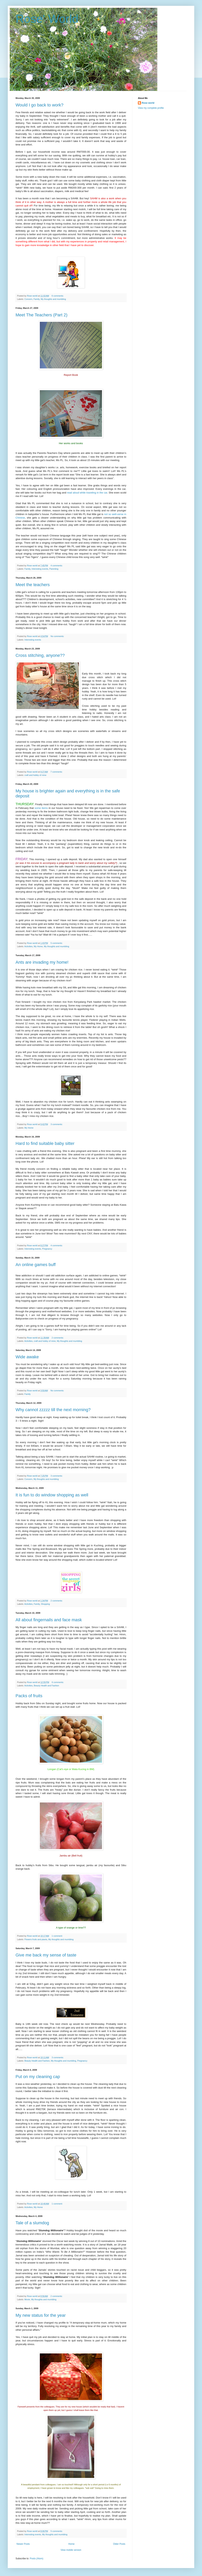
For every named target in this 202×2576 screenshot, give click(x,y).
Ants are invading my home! (42, 962)
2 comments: (58, 1338)
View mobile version (71, 2550)
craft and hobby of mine (35, 775)
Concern (28, 299)
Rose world (148, 103)
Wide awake (27, 1356)
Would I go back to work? (40, 105)
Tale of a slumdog (32, 2222)
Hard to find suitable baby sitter (45, 1143)
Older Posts (119, 2544)
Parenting (53, 569)
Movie (27, 2299)
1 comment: (57, 1936)
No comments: (58, 636)
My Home (38, 946)
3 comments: (57, 1124)
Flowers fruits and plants (35, 1939)
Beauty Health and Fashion (46, 1685)
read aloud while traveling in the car (87, 492)
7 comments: (56, 772)
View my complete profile (151, 108)
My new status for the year (41, 2315)
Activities (28, 946)
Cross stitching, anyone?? (40, 655)
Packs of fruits (29, 1695)
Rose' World (47, 18)
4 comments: (57, 565)
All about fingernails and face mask (49, 1619)
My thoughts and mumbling (53, 299)
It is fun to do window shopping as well (52, 1495)
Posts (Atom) (36, 2558)
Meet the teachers (33, 584)
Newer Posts (23, 2544)
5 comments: (57, 943)
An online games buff (36, 1264)
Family (37, 299)
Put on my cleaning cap (38, 2076)
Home (71, 2544)
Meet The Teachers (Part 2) (41, 314)
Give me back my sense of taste (46, 1955)
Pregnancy (47, 1249)
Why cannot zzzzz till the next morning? (53, 1409)
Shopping (45, 1604)
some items (41, 808)
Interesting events (40, 569)
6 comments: (58, 296)
